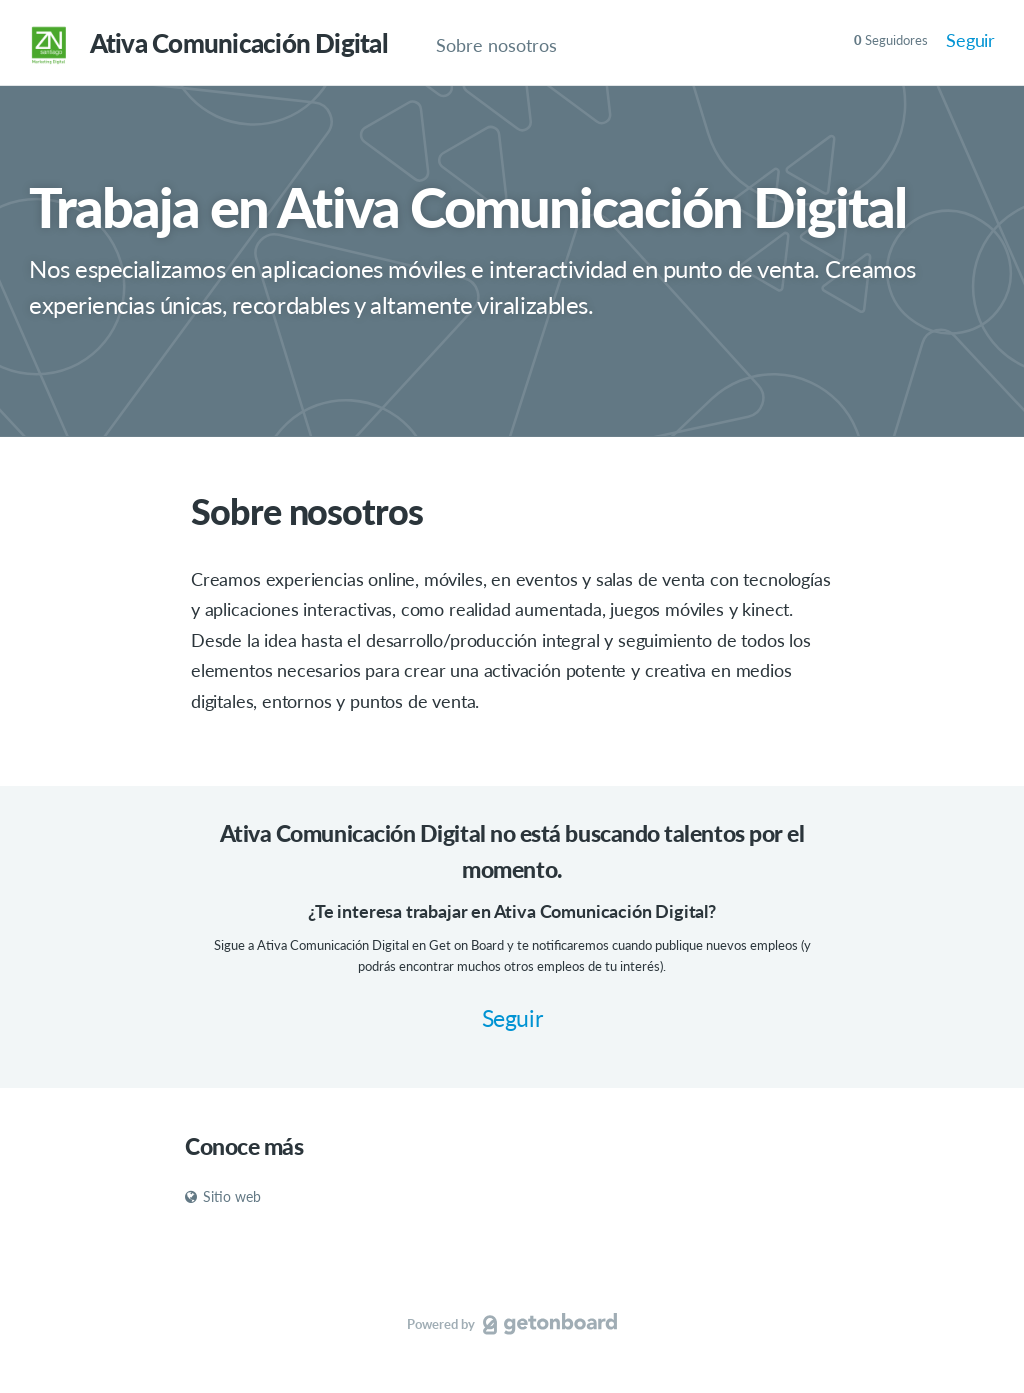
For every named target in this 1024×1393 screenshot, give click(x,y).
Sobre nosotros (496, 45)
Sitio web (223, 1196)
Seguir (970, 40)
